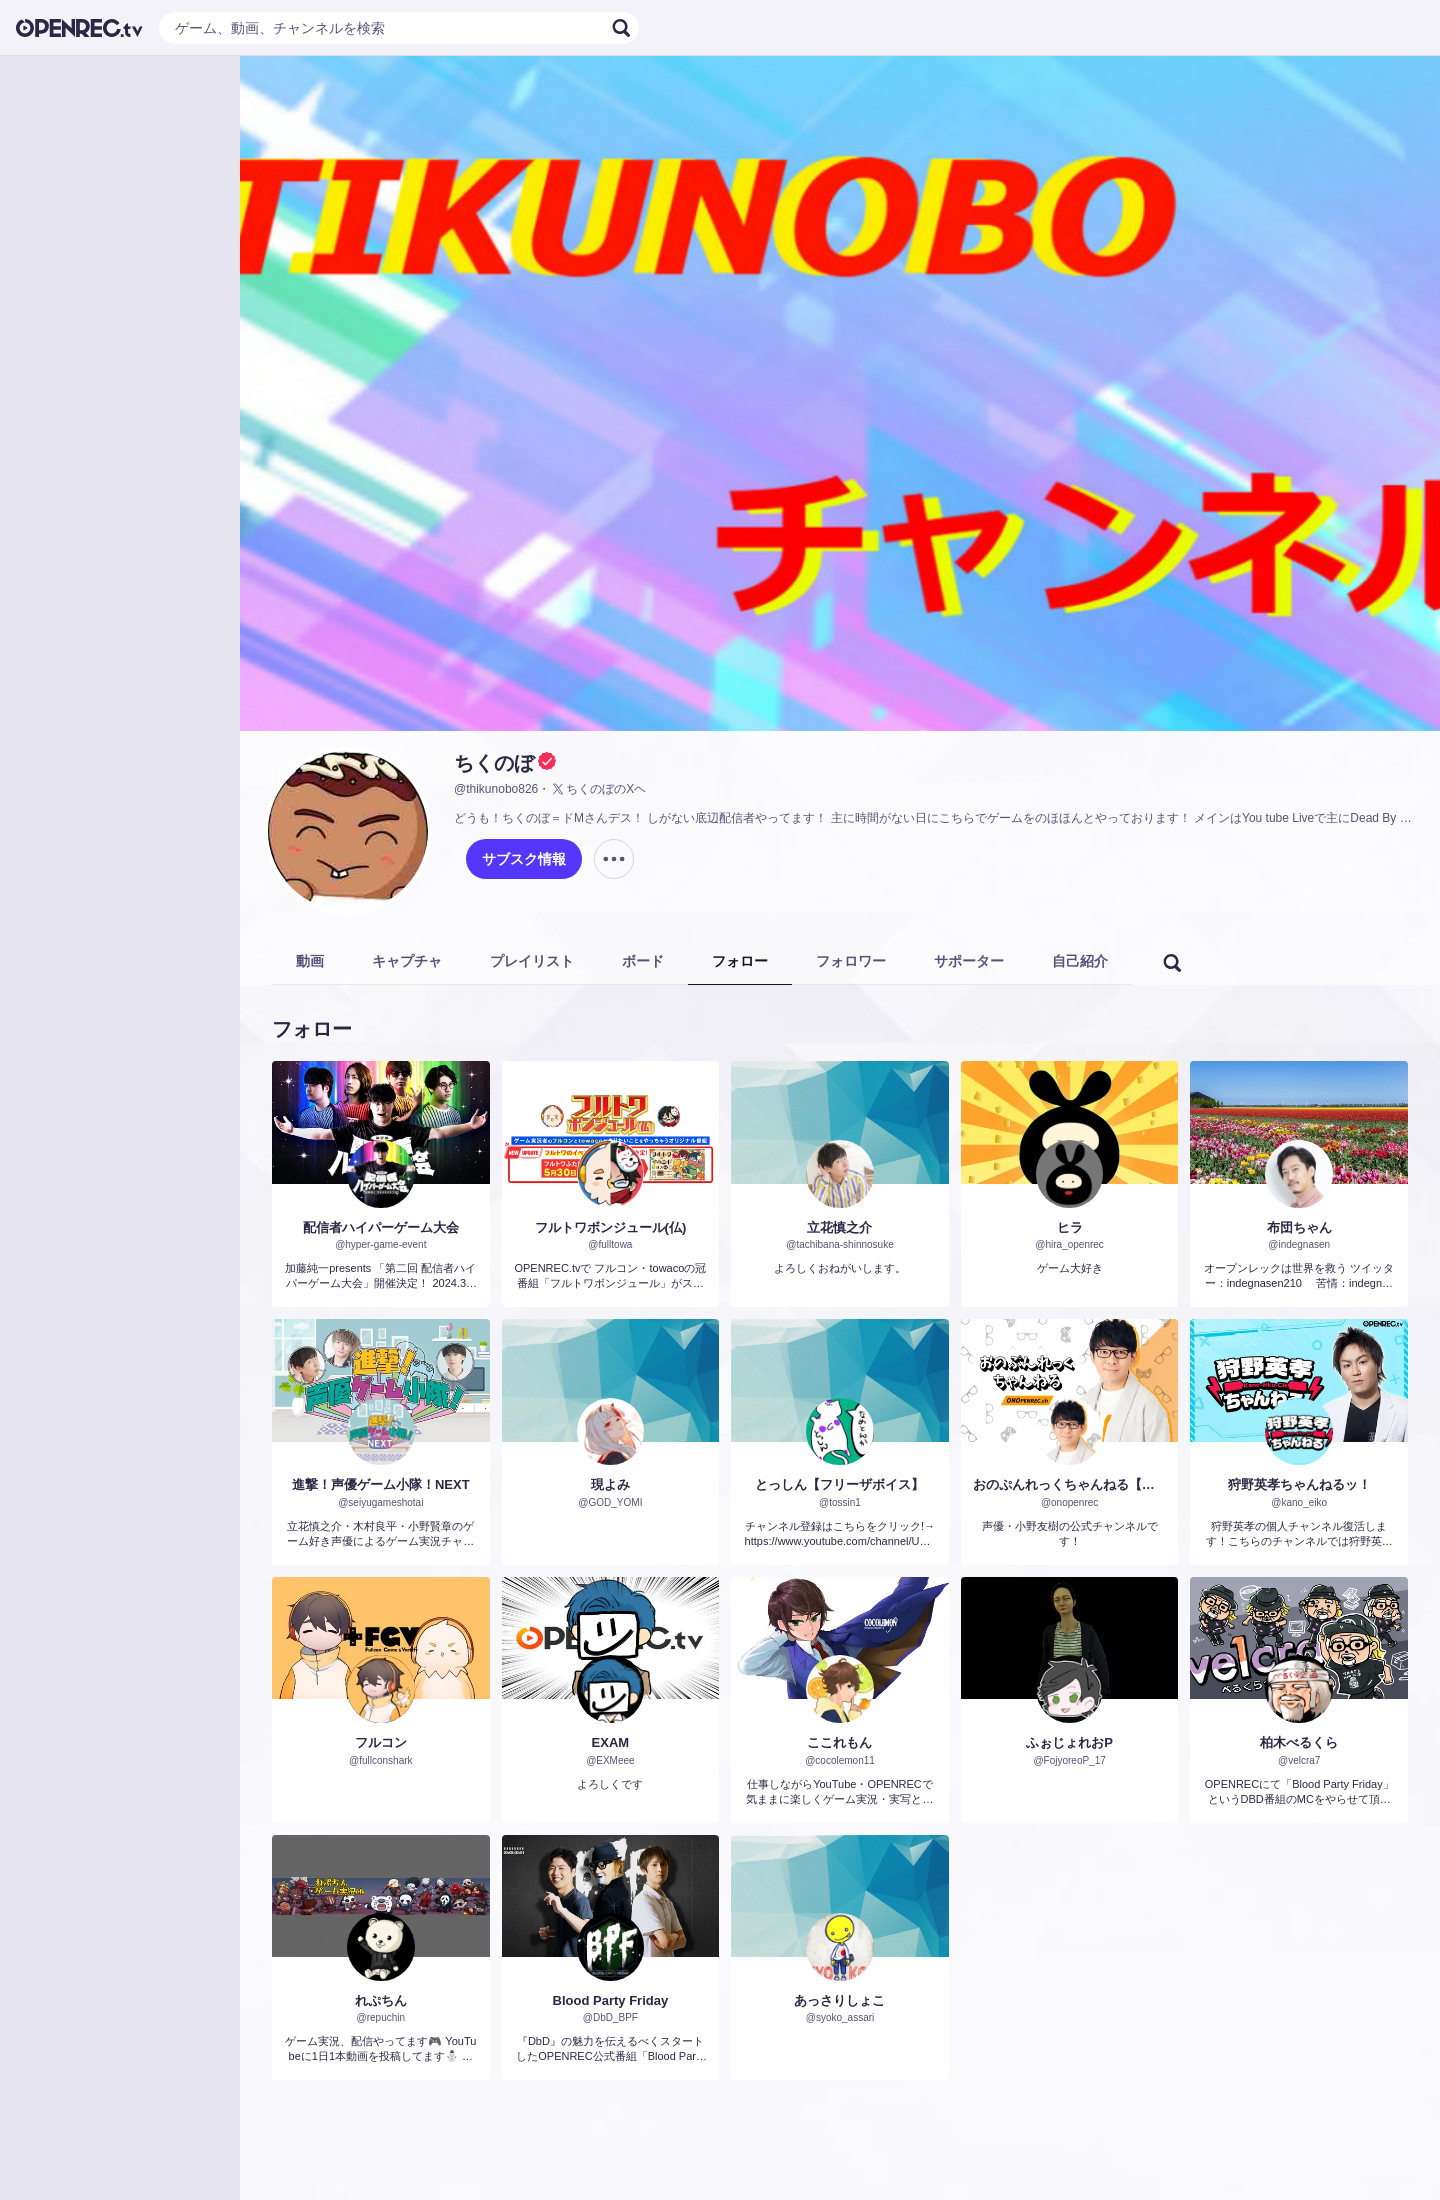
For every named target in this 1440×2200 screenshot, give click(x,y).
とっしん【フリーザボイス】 (839, 1484)
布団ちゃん (1299, 1227)
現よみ (610, 1484)
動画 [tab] (310, 961)
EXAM (611, 1742)
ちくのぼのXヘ (598, 789)
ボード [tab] (643, 961)
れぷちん (381, 2000)
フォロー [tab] (740, 961)
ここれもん (839, 1742)
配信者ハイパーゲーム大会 (381, 1227)
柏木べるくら (1299, 1742)
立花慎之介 (839, 1227)
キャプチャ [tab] (407, 961)
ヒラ (1070, 1227)
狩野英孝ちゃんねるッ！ (1299, 1484)
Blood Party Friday (611, 2000)
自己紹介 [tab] (1080, 961)
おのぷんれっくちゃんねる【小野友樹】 (1070, 1484)
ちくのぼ (494, 763)
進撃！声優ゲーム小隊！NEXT (381, 1484)
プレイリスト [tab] (532, 961)
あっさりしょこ (839, 2000)
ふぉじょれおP (1069, 1742)
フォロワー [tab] (851, 961)
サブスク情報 (524, 859)
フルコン (381, 1742)
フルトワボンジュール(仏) (611, 1227)
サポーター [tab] (969, 961)
